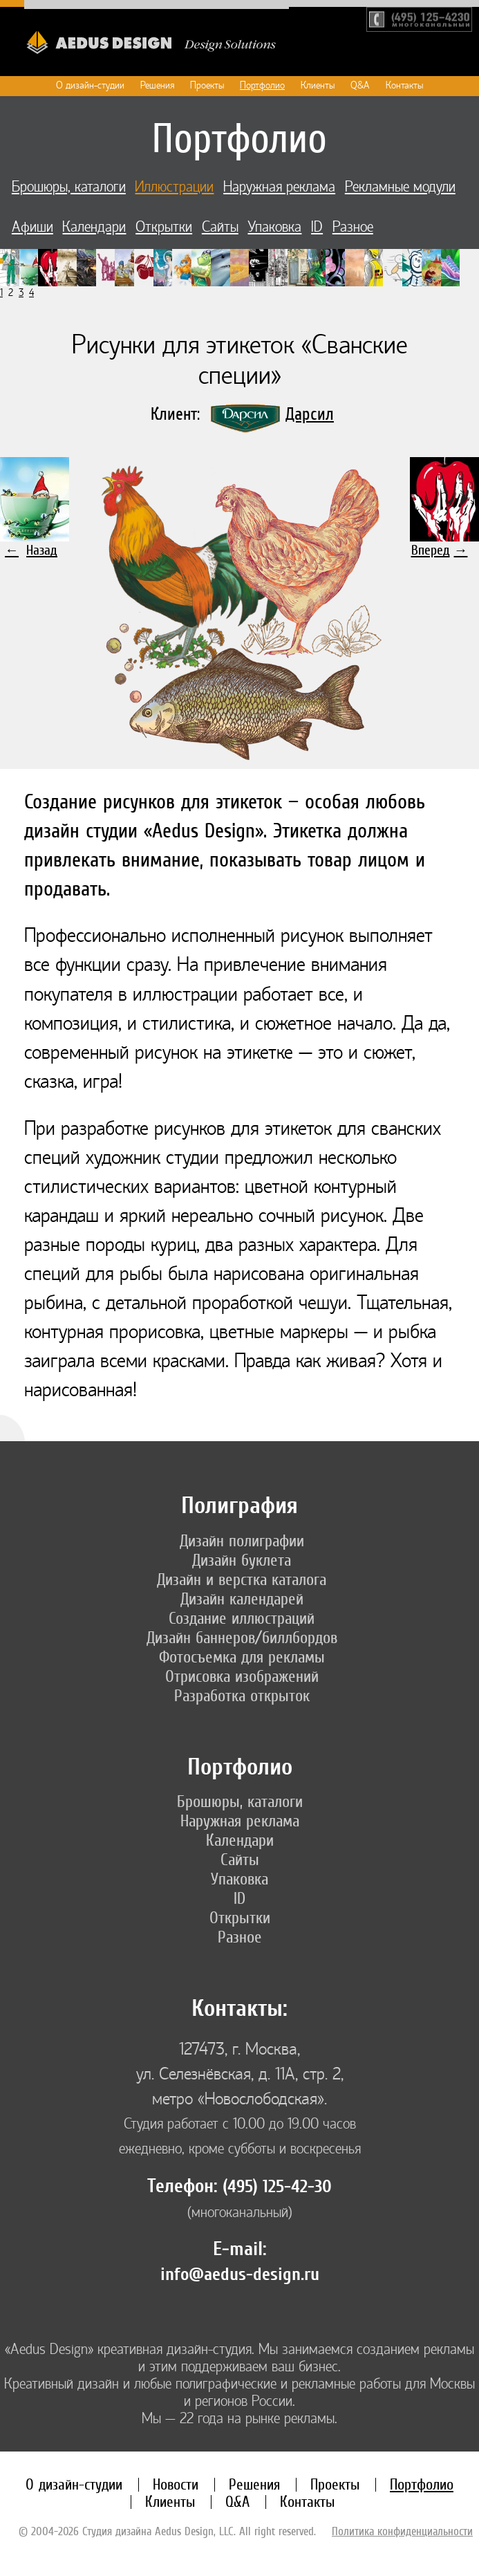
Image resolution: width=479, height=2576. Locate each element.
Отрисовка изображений (242, 1676)
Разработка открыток (242, 1695)
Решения (157, 85)
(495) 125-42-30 (277, 2186)
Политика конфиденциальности (402, 2531)
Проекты (207, 85)
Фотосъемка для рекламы (242, 1657)
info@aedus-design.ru (239, 2274)
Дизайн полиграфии (242, 1540)
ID (317, 227)
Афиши (32, 227)
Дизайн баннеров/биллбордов (242, 1637)
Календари (94, 227)
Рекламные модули (400, 187)
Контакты (404, 85)
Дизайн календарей (241, 1599)
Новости (175, 2484)
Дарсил (309, 414)
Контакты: (239, 2008)
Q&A (360, 85)
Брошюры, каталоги (69, 187)
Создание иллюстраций (241, 1618)
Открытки (163, 227)
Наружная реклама (279, 187)
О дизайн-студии (90, 85)
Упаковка (274, 227)
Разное (352, 227)
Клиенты (318, 85)
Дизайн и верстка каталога (241, 1579)
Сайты (220, 227)
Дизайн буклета (241, 1560)
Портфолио (262, 85)
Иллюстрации (174, 187)
